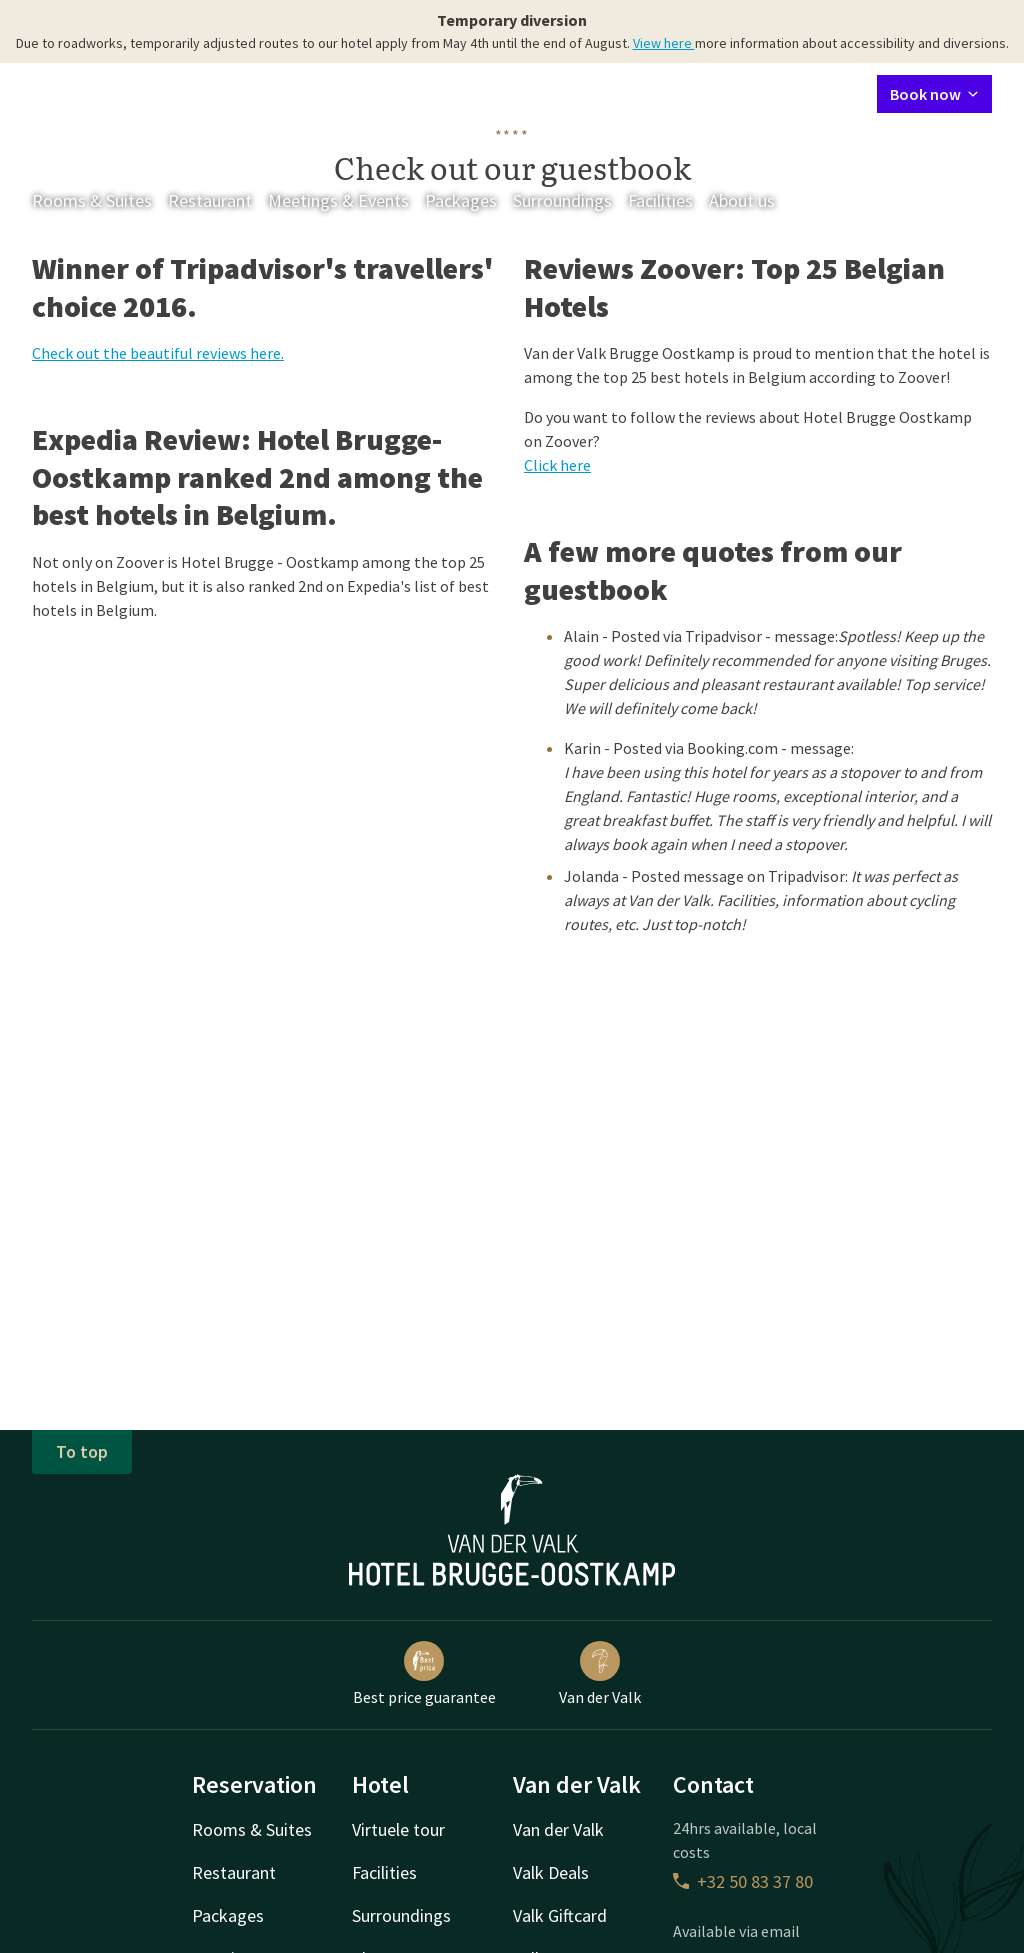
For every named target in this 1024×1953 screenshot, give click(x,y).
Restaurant (210, 200)
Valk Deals (551, 1872)
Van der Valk (600, 1674)
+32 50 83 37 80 (743, 1881)
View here (664, 43)
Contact (648, 93)
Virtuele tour (398, 1829)
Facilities (660, 200)
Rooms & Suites (92, 200)
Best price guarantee (424, 1674)
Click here (557, 465)
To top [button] (82, 1451)
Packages (461, 200)
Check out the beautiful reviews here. (158, 353)
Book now (934, 94)
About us (742, 200)
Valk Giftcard (560, 1915)
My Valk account (746, 93)
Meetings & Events (338, 200)
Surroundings (562, 200)
